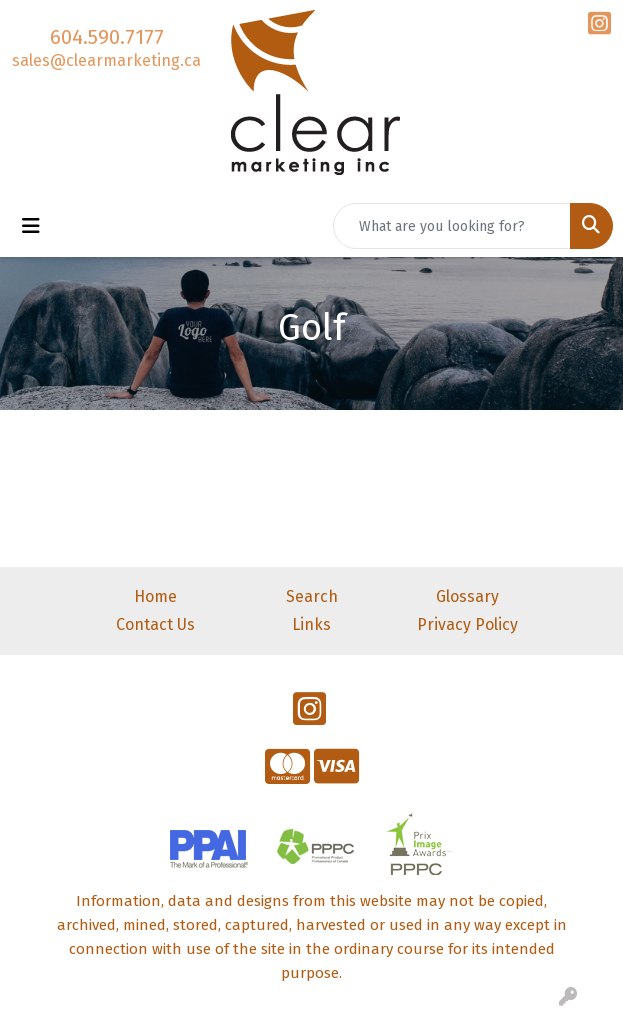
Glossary (467, 596)
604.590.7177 (107, 37)
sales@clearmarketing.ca (106, 60)
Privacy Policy (467, 624)
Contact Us (155, 624)
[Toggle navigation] (31, 226)
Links (311, 624)
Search (312, 596)
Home (155, 596)
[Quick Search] (452, 226)
